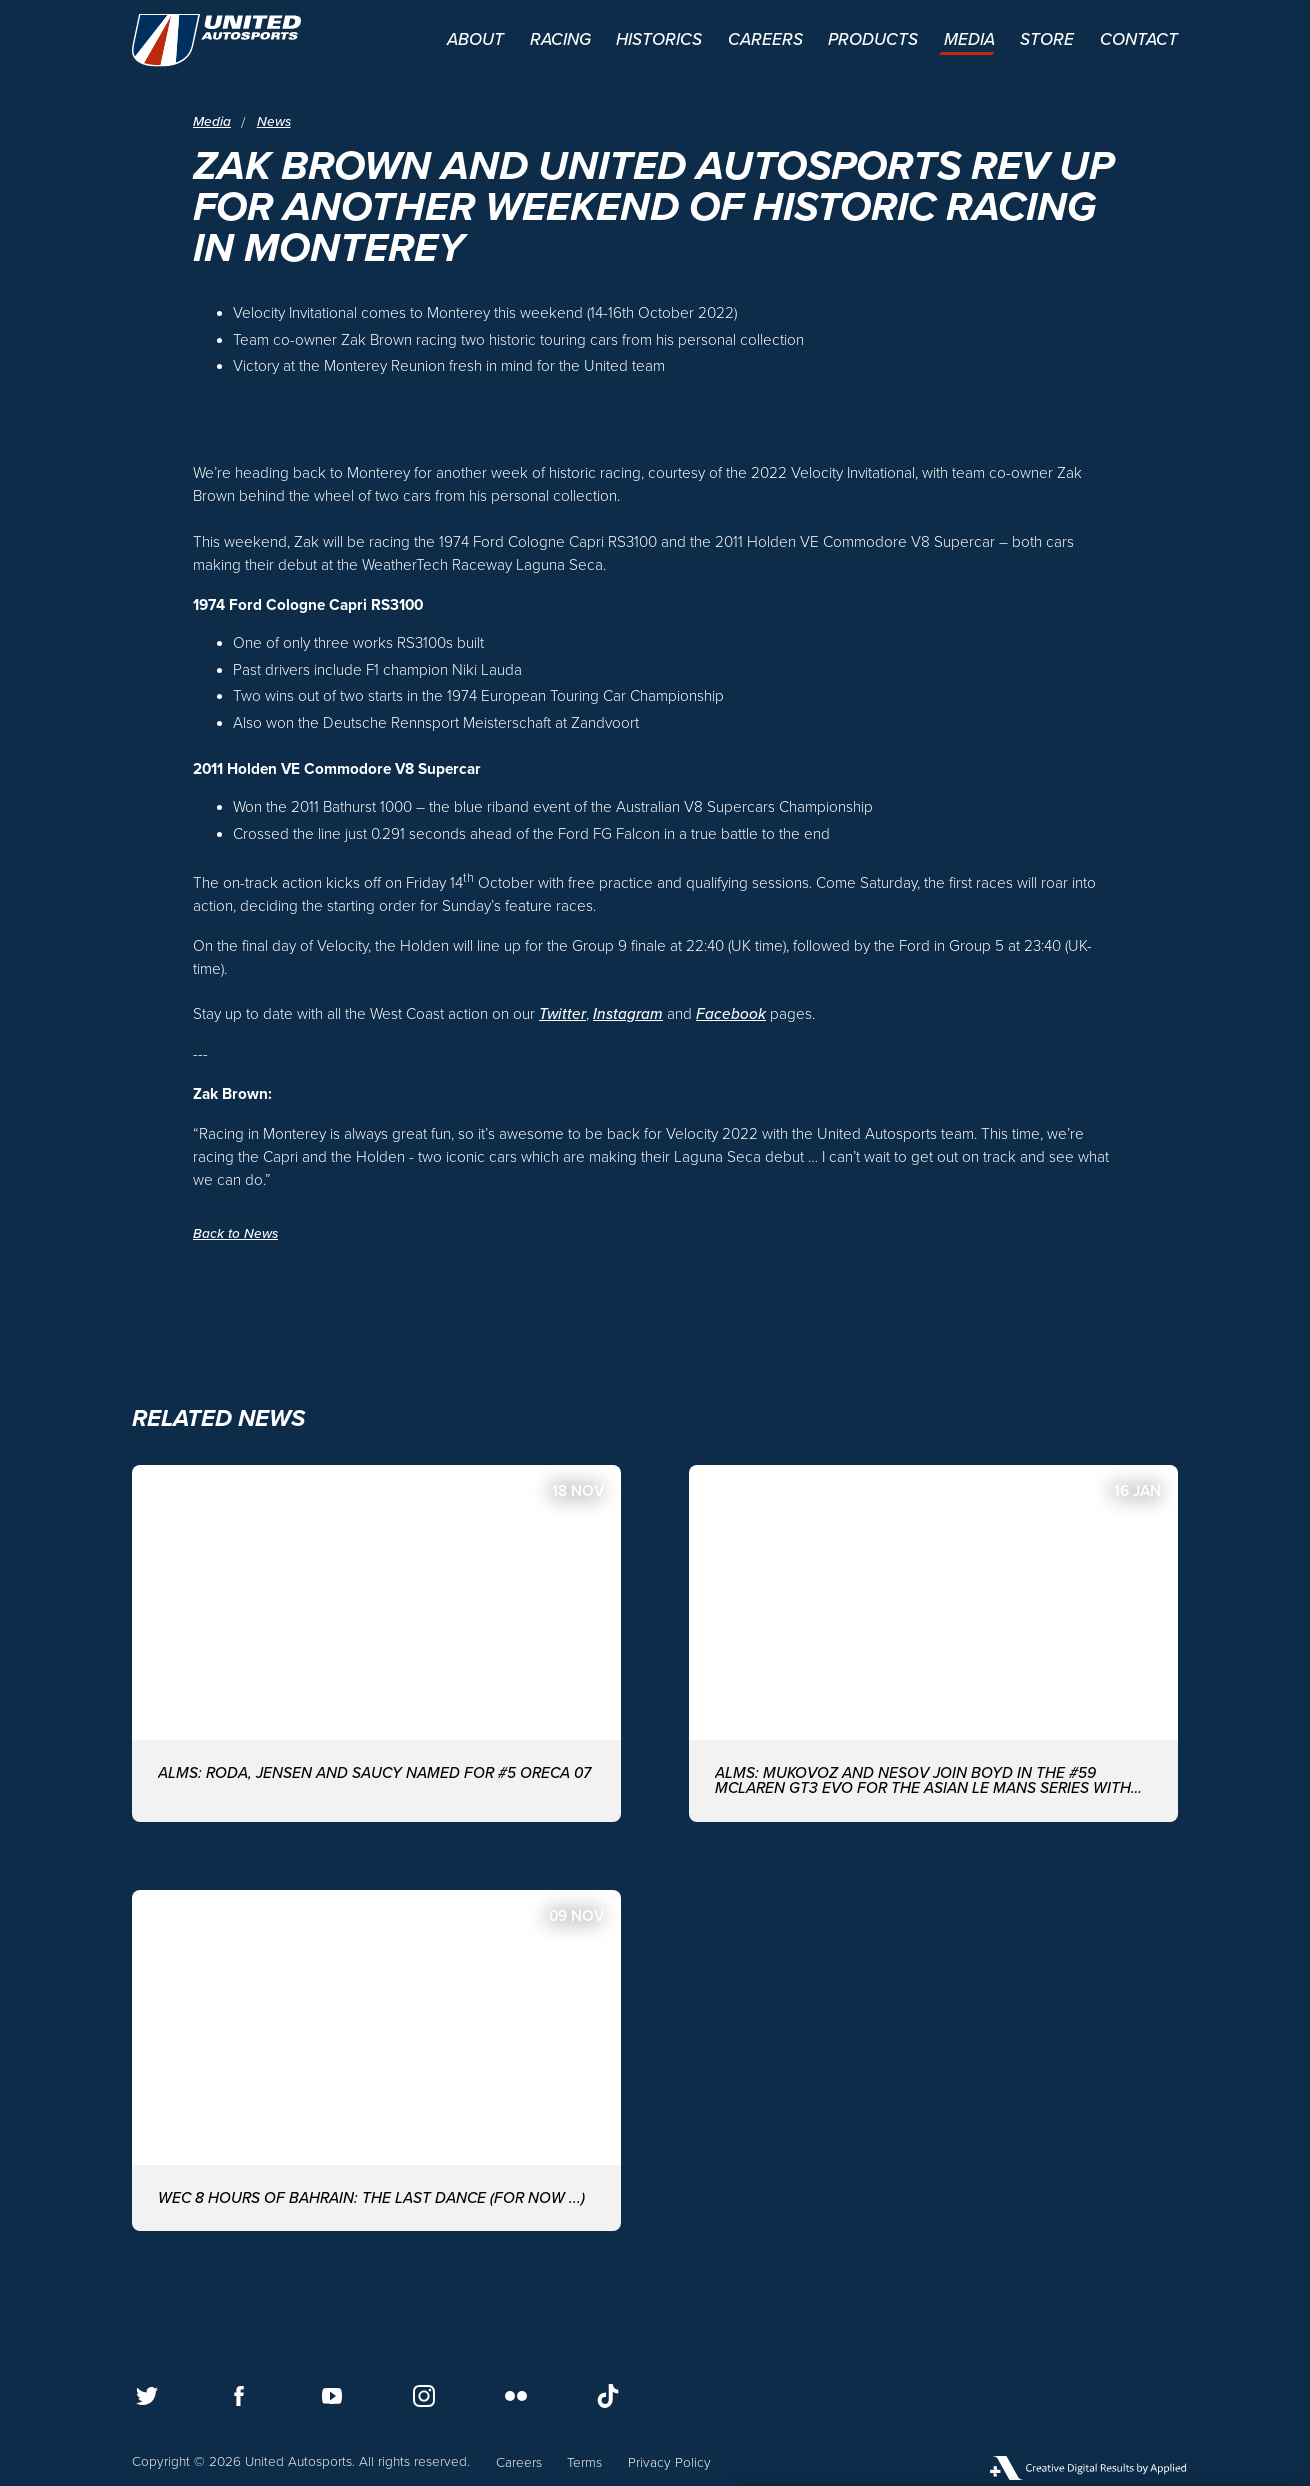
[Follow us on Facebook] (239, 2396)
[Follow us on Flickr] (516, 2396)
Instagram (628, 1014)
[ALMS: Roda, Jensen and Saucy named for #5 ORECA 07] (376, 1643)
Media (212, 122)
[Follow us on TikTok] (608, 2396)
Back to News (235, 1234)
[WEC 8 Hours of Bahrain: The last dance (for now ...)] (376, 2060)
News (274, 122)
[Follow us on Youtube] (332, 2396)
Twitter (562, 1014)
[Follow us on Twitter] (147, 2396)
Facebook (731, 1014)
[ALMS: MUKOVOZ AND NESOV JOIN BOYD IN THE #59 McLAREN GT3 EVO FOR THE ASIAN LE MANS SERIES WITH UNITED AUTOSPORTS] (933, 1643)
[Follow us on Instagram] (424, 2396)
